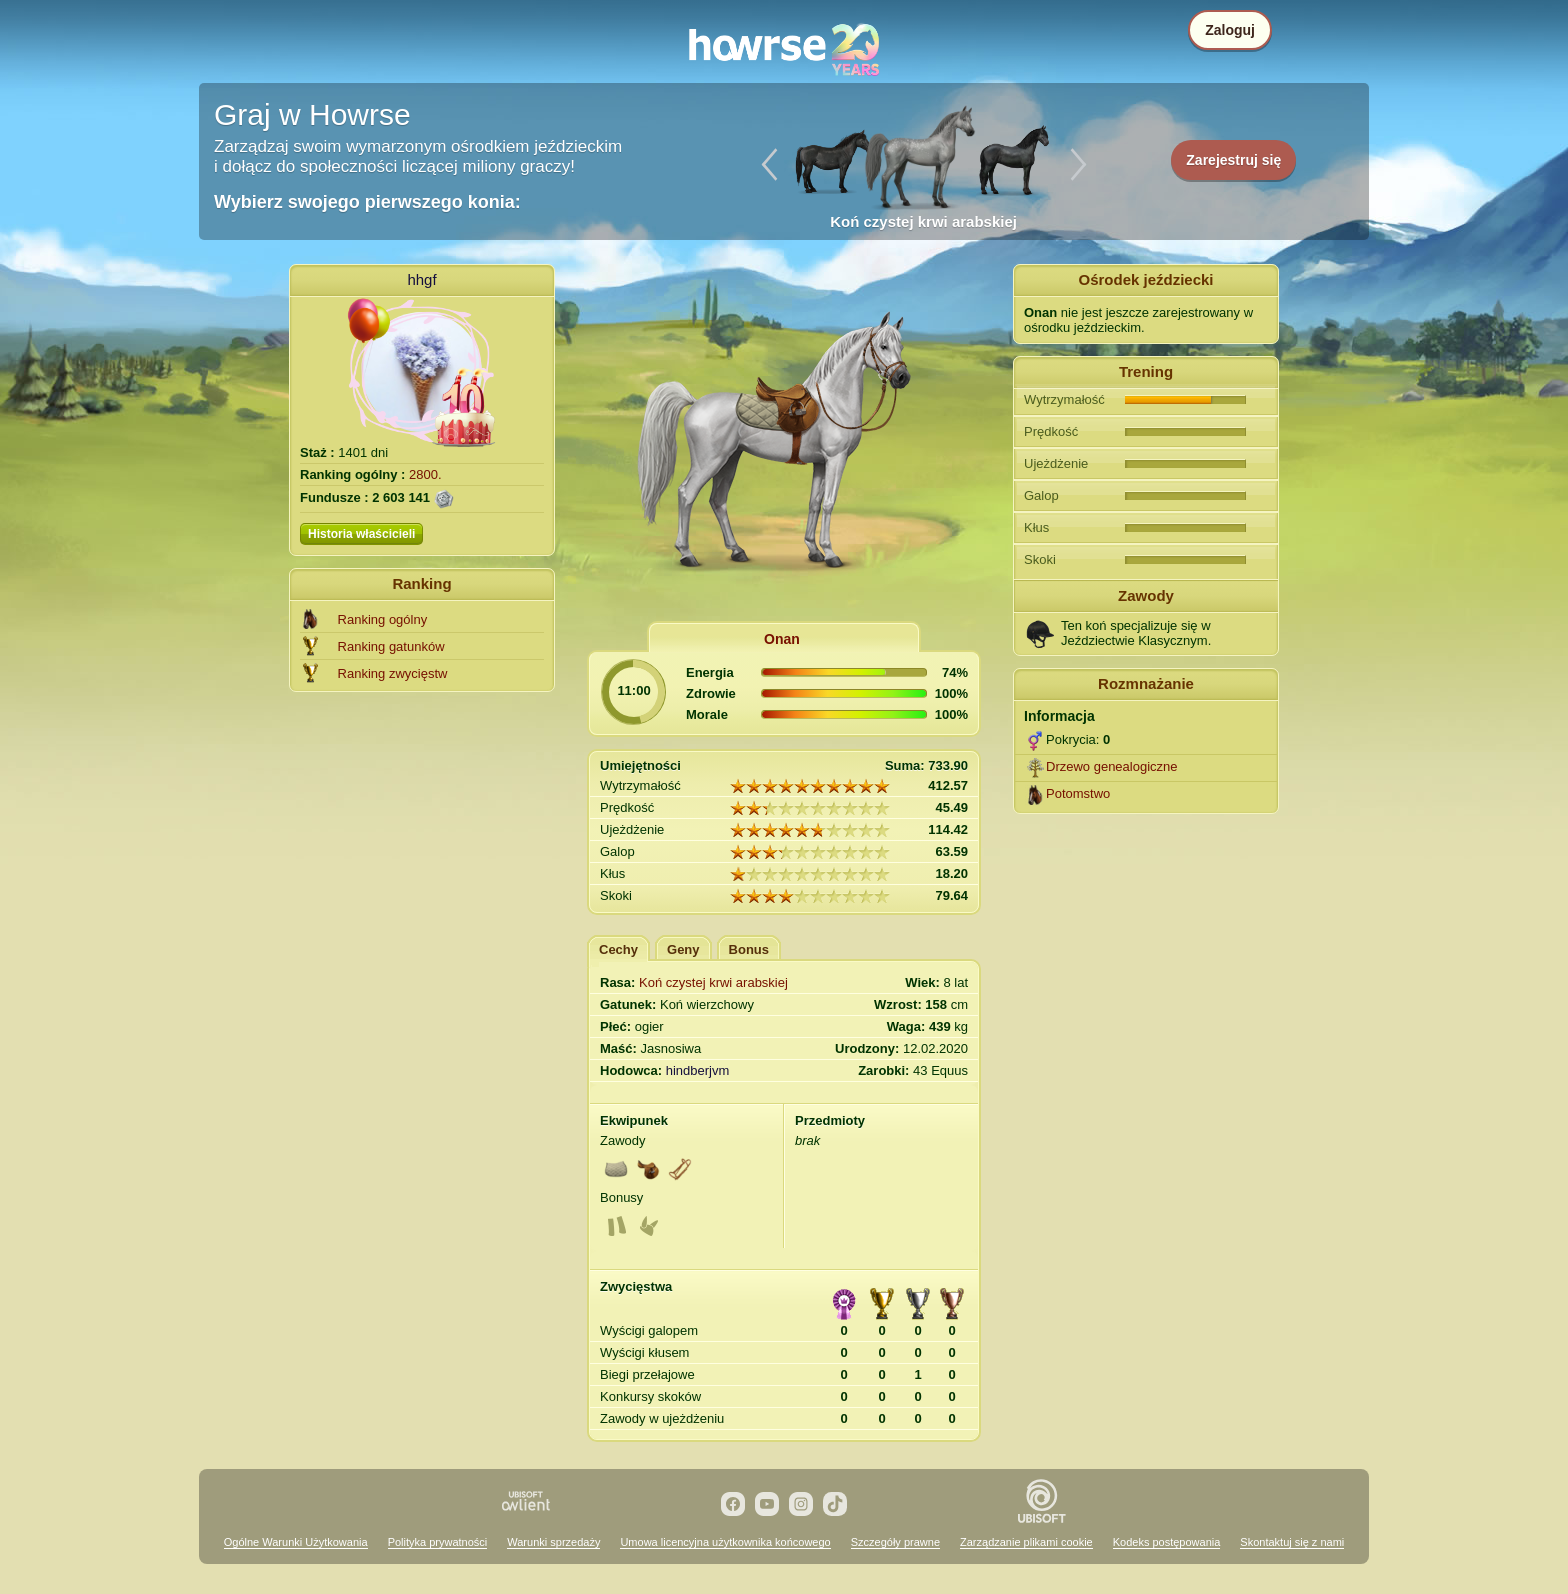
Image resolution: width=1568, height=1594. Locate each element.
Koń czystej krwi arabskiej (713, 982)
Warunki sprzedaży (553, 1542)
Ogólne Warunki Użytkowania (296, 1542)
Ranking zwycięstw (393, 673)
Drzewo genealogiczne (1112, 766)
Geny (683, 949)
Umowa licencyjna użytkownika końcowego (725, 1542)
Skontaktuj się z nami (1292, 1542)
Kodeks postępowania (1167, 1542)
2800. (425, 474)
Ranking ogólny (383, 619)
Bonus (749, 949)
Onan (782, 639)
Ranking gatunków (391, 646)
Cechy (618, 949)
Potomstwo (1078, 793)
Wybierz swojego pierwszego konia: (367, 202)
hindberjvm (698, 1070)
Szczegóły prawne (895, 1542)
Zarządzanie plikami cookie (1026, 1542)
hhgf (421, 279)
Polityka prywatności (438, 1542)
